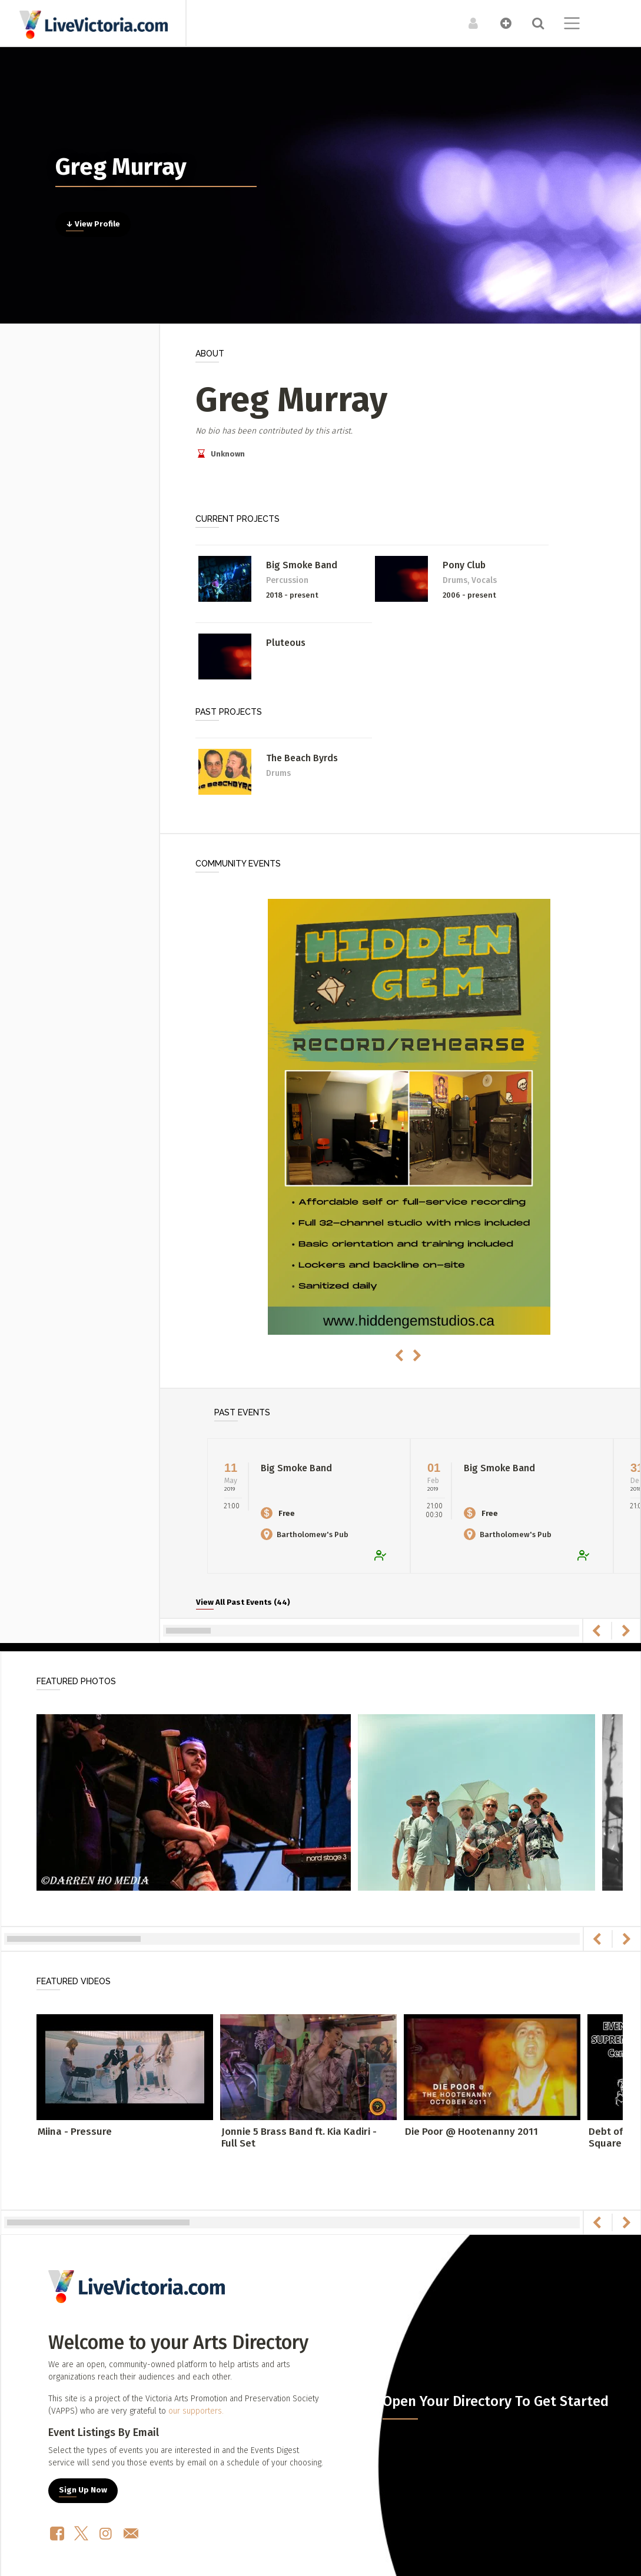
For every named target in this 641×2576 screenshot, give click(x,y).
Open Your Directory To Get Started (496, 2401)
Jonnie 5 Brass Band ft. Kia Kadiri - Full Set (299, 2137)
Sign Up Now (83, 2490)
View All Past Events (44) (243, 1602)
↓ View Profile (93, 224)
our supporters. (196, 2411)
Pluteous (285, 642)
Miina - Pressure (75, 2131)
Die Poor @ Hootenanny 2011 (471, 2131)
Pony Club (464, 565)
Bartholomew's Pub (304, 1534)
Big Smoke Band (301, 565)
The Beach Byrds (302, 758)
